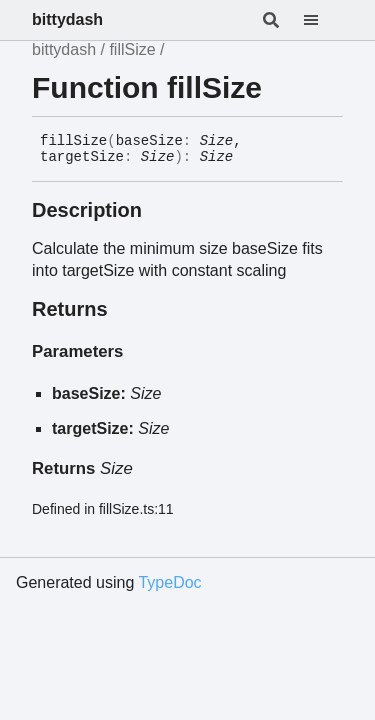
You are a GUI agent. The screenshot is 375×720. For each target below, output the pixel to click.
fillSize (132, 49)
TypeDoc (169, 582)
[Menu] (323, 20)
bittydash (67, 19)
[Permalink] (248, 158)
